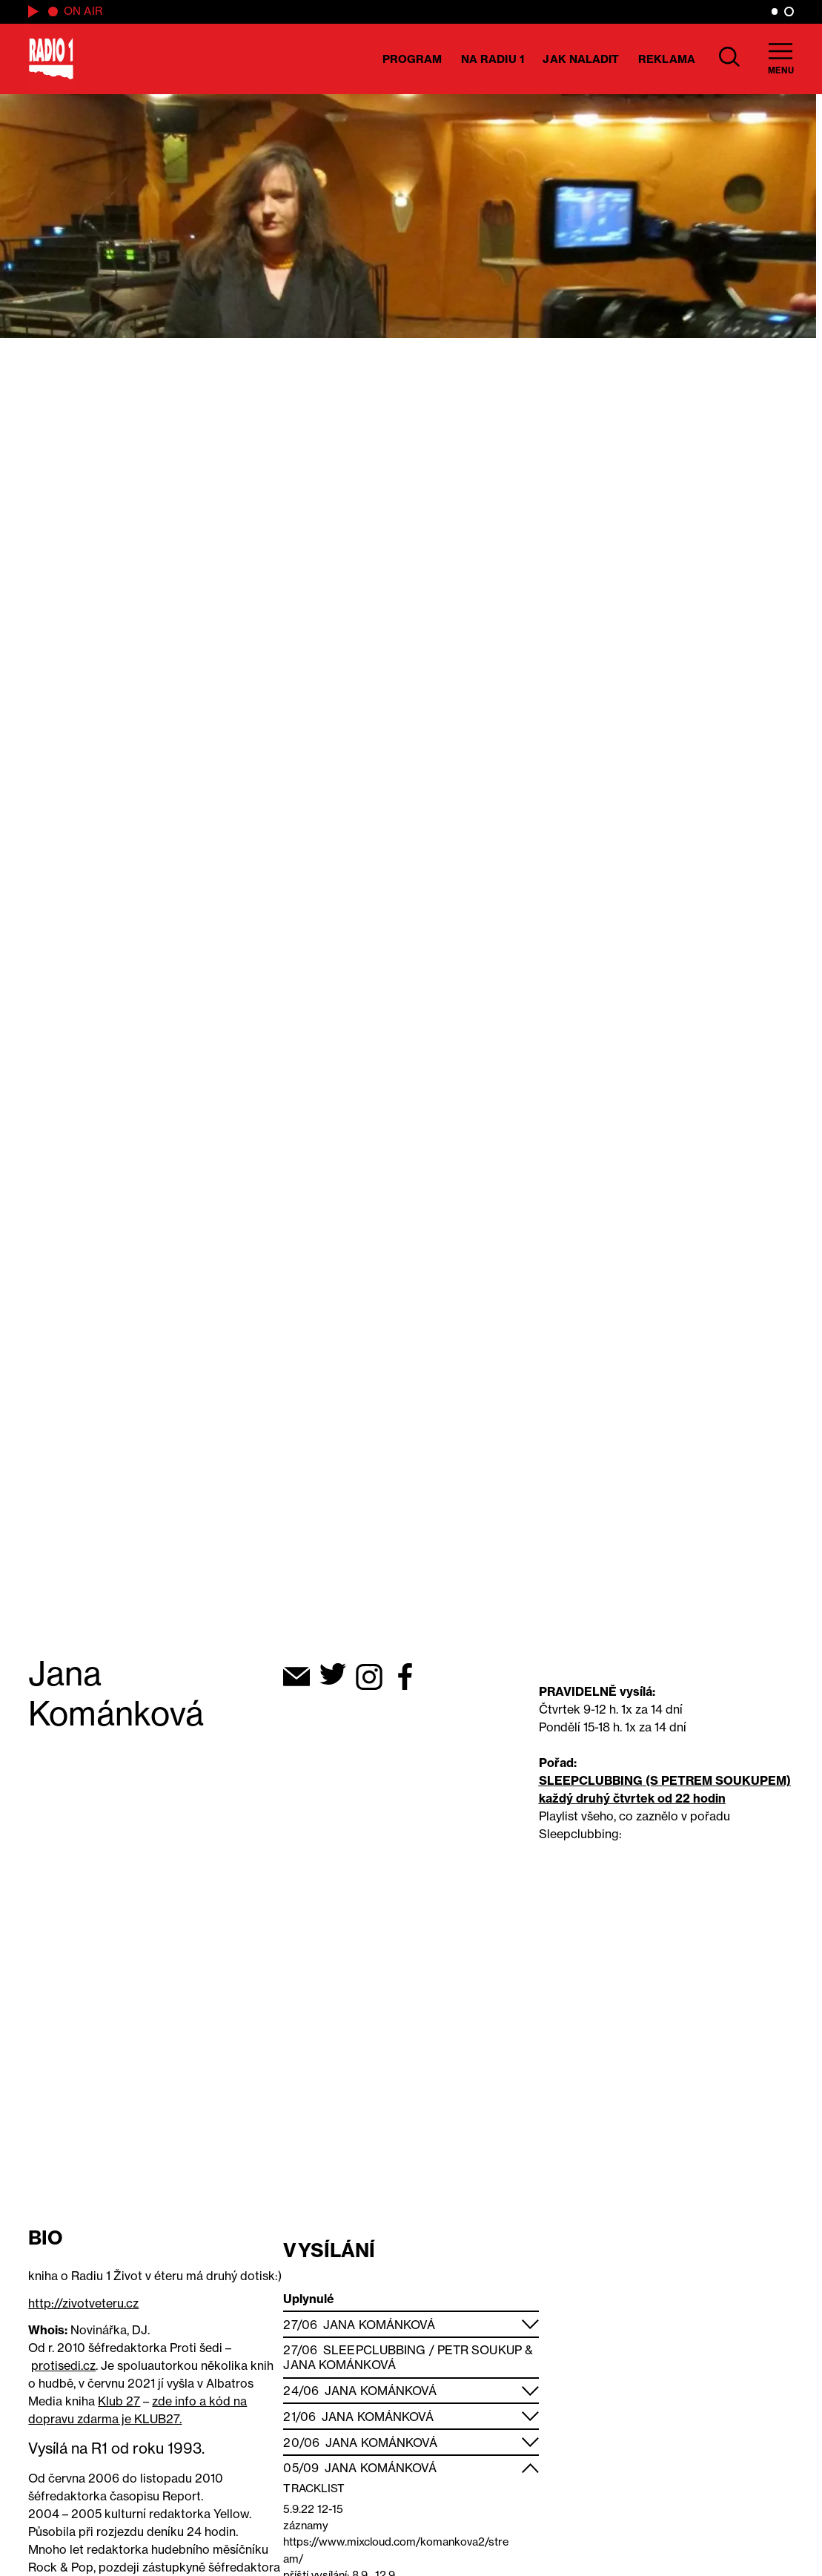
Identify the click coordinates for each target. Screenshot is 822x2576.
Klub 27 (119, 2401)
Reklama (666, 59)
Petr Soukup (479, 2349)
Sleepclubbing (374, 2349)
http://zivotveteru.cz (83, 2303)
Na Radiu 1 (492, 59)
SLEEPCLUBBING (591, 1780)
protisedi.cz (63, 2365)
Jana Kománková (379, 2324)
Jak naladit (581, 59)
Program (412, 59)
